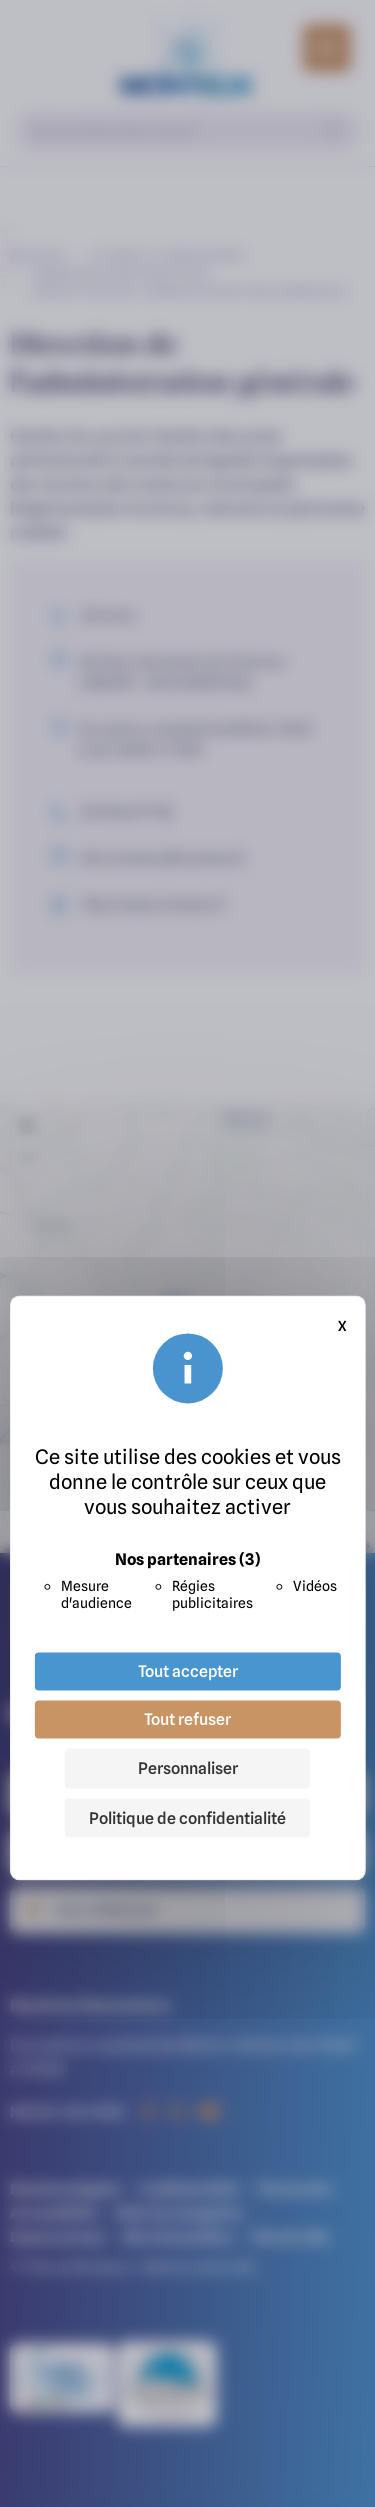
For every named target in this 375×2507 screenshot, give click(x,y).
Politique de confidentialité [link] (187, 1818)
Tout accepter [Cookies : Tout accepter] (188, 1671)
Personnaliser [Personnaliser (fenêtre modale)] (188, 1768)
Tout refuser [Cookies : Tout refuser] (187, 1719)
